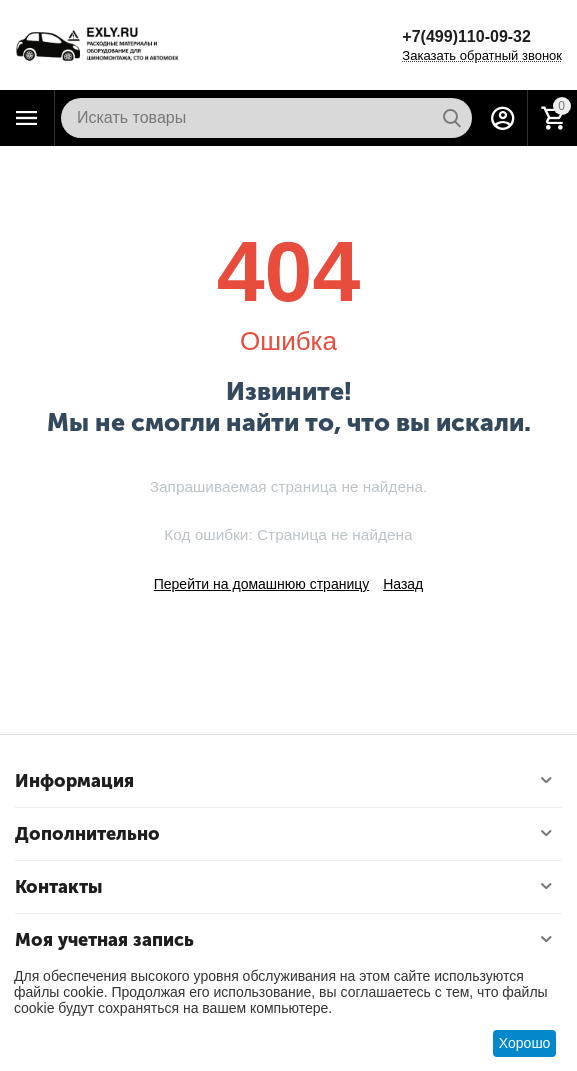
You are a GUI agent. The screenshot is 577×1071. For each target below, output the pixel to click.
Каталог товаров (27, 118)
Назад (403, 584)
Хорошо (525, 1043)
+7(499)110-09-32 (466, 36)
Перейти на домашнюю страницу (262, 584)
